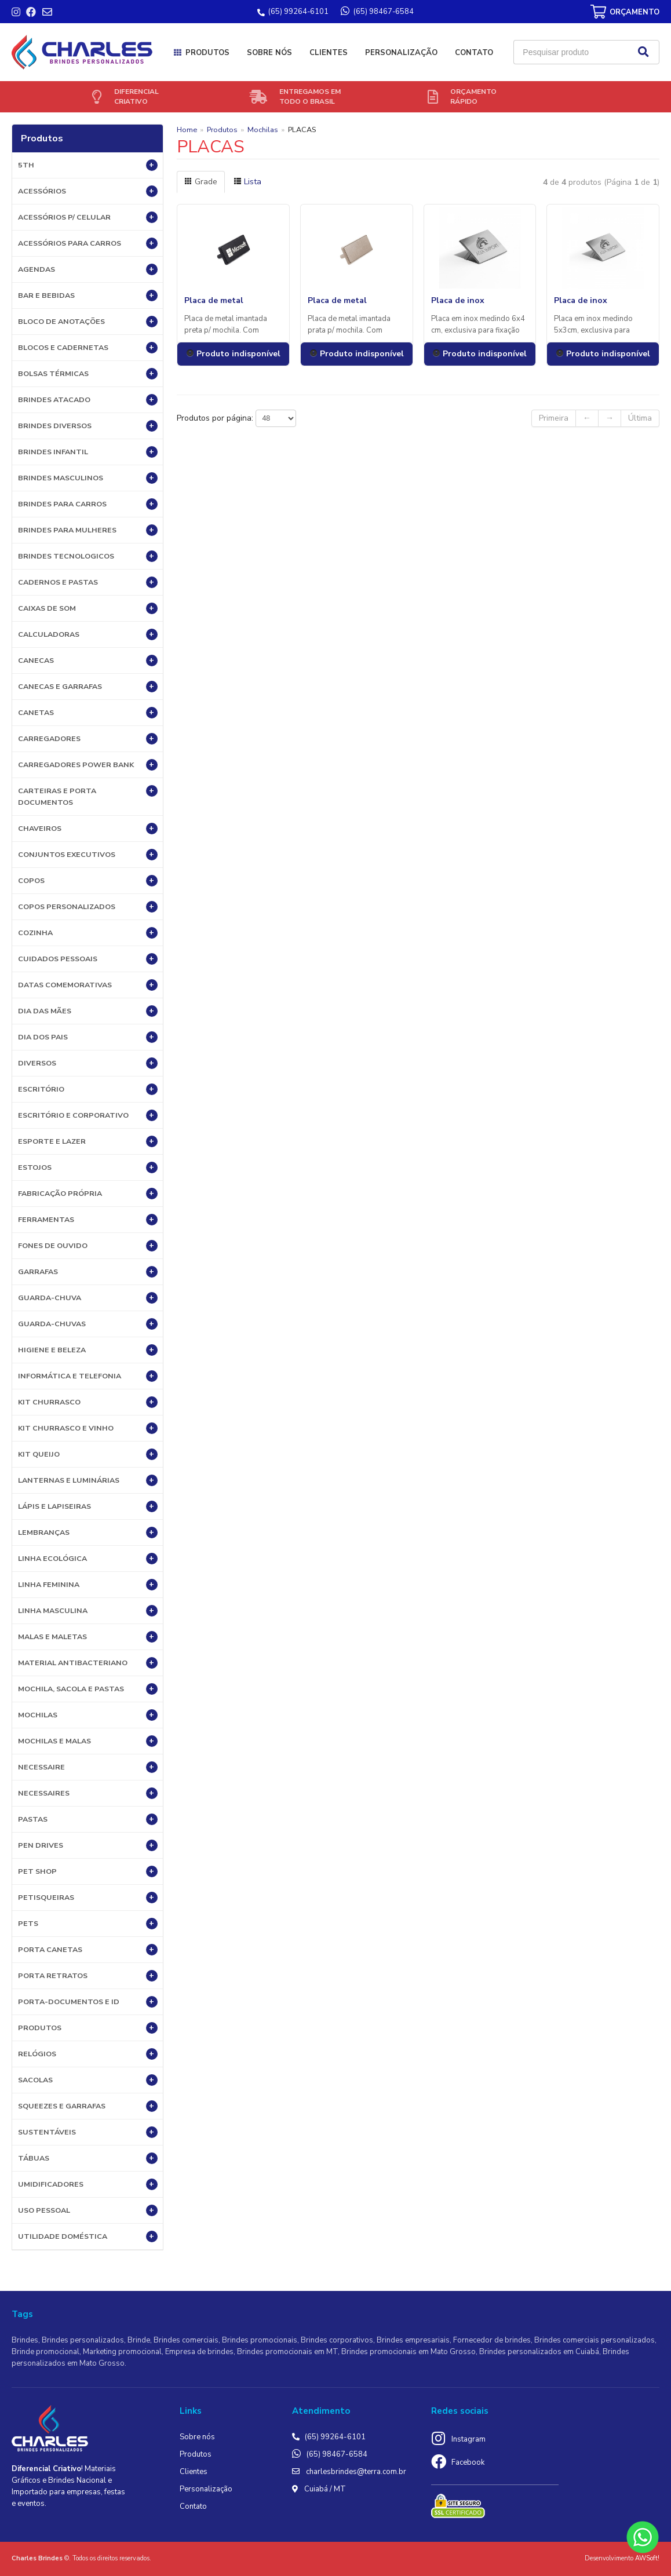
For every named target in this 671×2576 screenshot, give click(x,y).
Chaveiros (88, 828)
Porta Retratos (88, 1976)
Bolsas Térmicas (88, 374)
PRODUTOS (88, 2028)
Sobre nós (269, 53)
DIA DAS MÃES (88, 1011)
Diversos (88, 1063)
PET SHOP (88, 1871)
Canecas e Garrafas (88, 686)
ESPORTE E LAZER (88, 1141)
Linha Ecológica (88, 1558)
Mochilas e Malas (88, 1741)
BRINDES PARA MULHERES (88, 530)
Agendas (88, 269)
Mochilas (88, 1715)
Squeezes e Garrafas (88, 2106)
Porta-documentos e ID (88, 2002)
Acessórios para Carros (88, 243)
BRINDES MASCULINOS (88, 478)
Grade (200, 181)
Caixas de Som (88, 608)
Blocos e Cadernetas (88, 347)
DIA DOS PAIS (88, 1037)
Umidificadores (88, 2184)
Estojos (88, 1167)
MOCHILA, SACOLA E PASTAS (88, 1689)
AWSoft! (647, 2558)
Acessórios (88, 191)
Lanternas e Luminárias (88, 1480)
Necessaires (88, 1793)
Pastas (88, 1819)
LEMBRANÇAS (88, 1532)
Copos (88, 880)
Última (640, 418)
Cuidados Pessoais (88, 959)
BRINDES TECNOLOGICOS (88, 556)
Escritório (88, 1089)
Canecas (88, 660)
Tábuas (88, 2158)
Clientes (328, 53)
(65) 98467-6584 (337, 2454)
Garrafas (88, 1272)
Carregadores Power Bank (88, 765)
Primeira (553, 418)
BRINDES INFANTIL (88, 452)
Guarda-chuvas (88, 1324)
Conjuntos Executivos (88, 854)
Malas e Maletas (88, 1637)
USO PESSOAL (88, 2210)
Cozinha (88, 933)
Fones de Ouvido (88, 1245)
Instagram (468, 2439)
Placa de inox (457, 300)
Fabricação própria (88, 1193)
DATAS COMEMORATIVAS (88, 985)
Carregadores (88, 739)
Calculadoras (88, 634)
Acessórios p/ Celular (88, 217)
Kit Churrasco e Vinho (88, 1428)
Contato (474, 53)
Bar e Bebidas (88, 295)
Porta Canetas (88, 1949)
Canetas (88, 712)
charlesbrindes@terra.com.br (356, 2471)
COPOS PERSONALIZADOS (88, 907)
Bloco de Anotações (88, 321)
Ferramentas (88, 1219)
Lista (247, 181)
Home (187, 129)
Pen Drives (88, 1845)
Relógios (88, 2054)
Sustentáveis (88, 2132)
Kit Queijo (88, 1454)
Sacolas (88, 2080)
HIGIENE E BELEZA (88, 1350)
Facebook (467, 2462)
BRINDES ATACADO (88, 400)
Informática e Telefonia (88, 1376)
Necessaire (88, 1767)
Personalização (401, 53)
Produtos (207, 53)
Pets (88, 1923)
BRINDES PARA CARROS (88, 504)
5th (88, 165)
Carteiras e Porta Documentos (88, 796)
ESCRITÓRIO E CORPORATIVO (88, 1115)
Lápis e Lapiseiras (88, 1506)
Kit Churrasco (88, 1402)
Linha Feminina (88, 1584)
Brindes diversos (88, 426)
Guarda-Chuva (88, 1298)
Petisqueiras (88, 1897)
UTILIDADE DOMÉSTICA (88, 2236)
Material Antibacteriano (88, 1663)
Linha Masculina (88, 1611)
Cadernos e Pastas (88, 582)
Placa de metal (213, 300)
